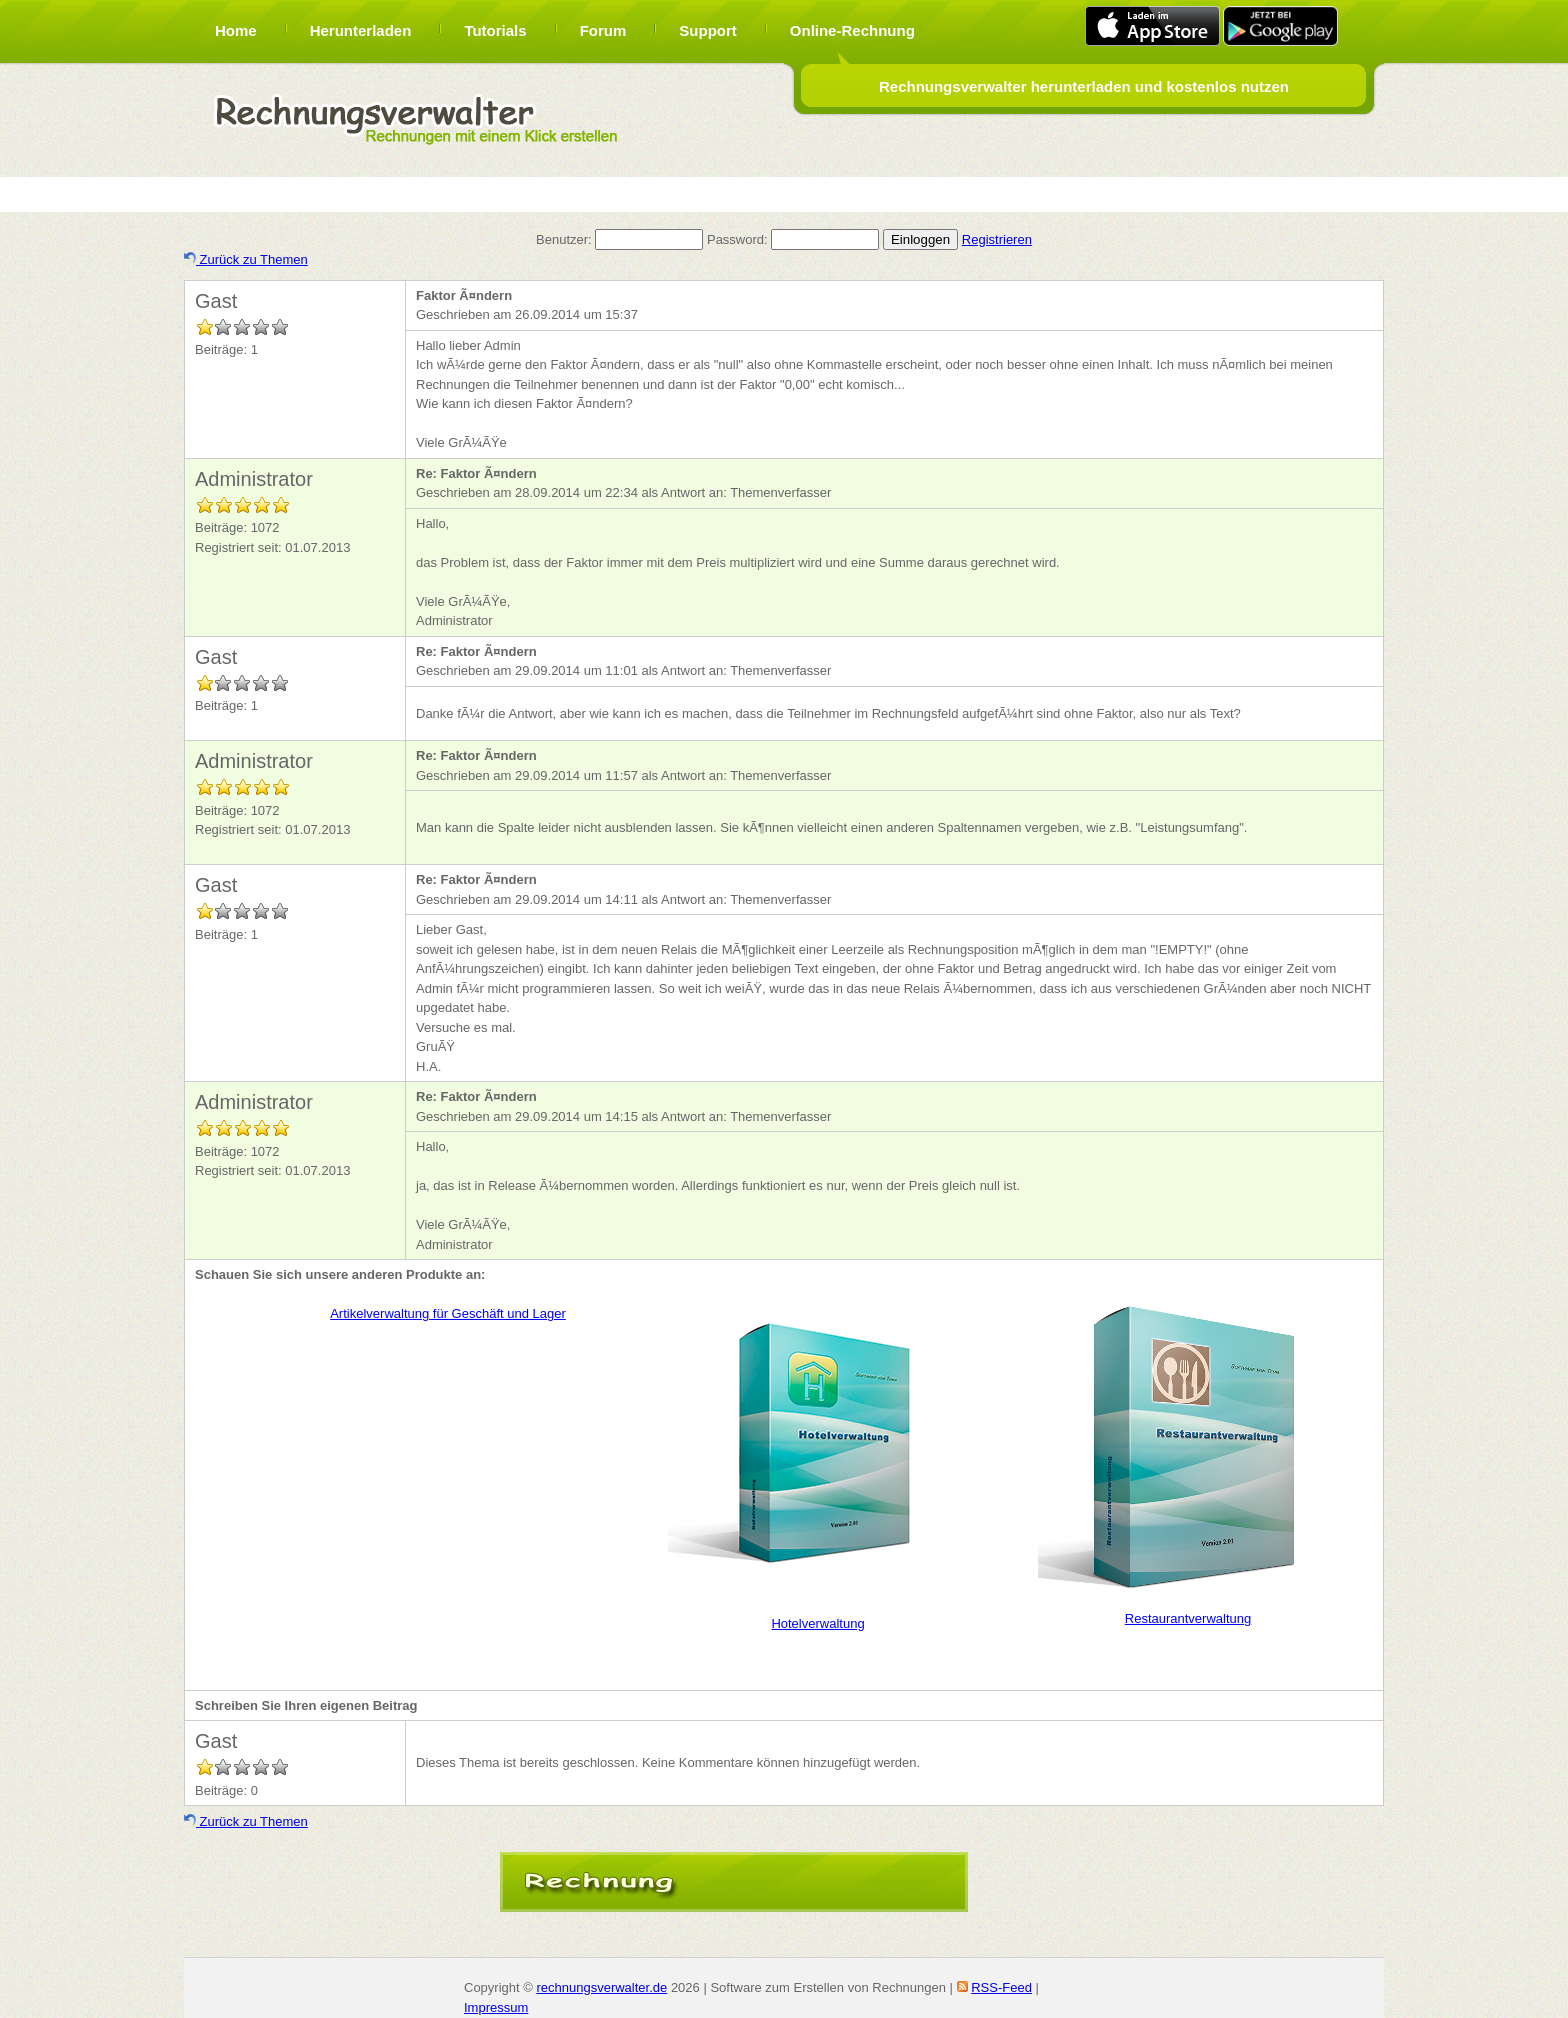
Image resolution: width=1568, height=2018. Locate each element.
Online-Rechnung (852, 30)
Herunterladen (361, 30)
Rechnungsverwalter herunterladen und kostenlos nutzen (1084, 86)
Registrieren (997, 239)
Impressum (496, 2007)
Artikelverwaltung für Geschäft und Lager (448, 1313)
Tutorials (495, 30)
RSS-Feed (1001, 1987)
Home (236, 30)
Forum (603, 30)
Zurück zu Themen (246, 259)
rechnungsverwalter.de (601, 1987)
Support (708, 30)
